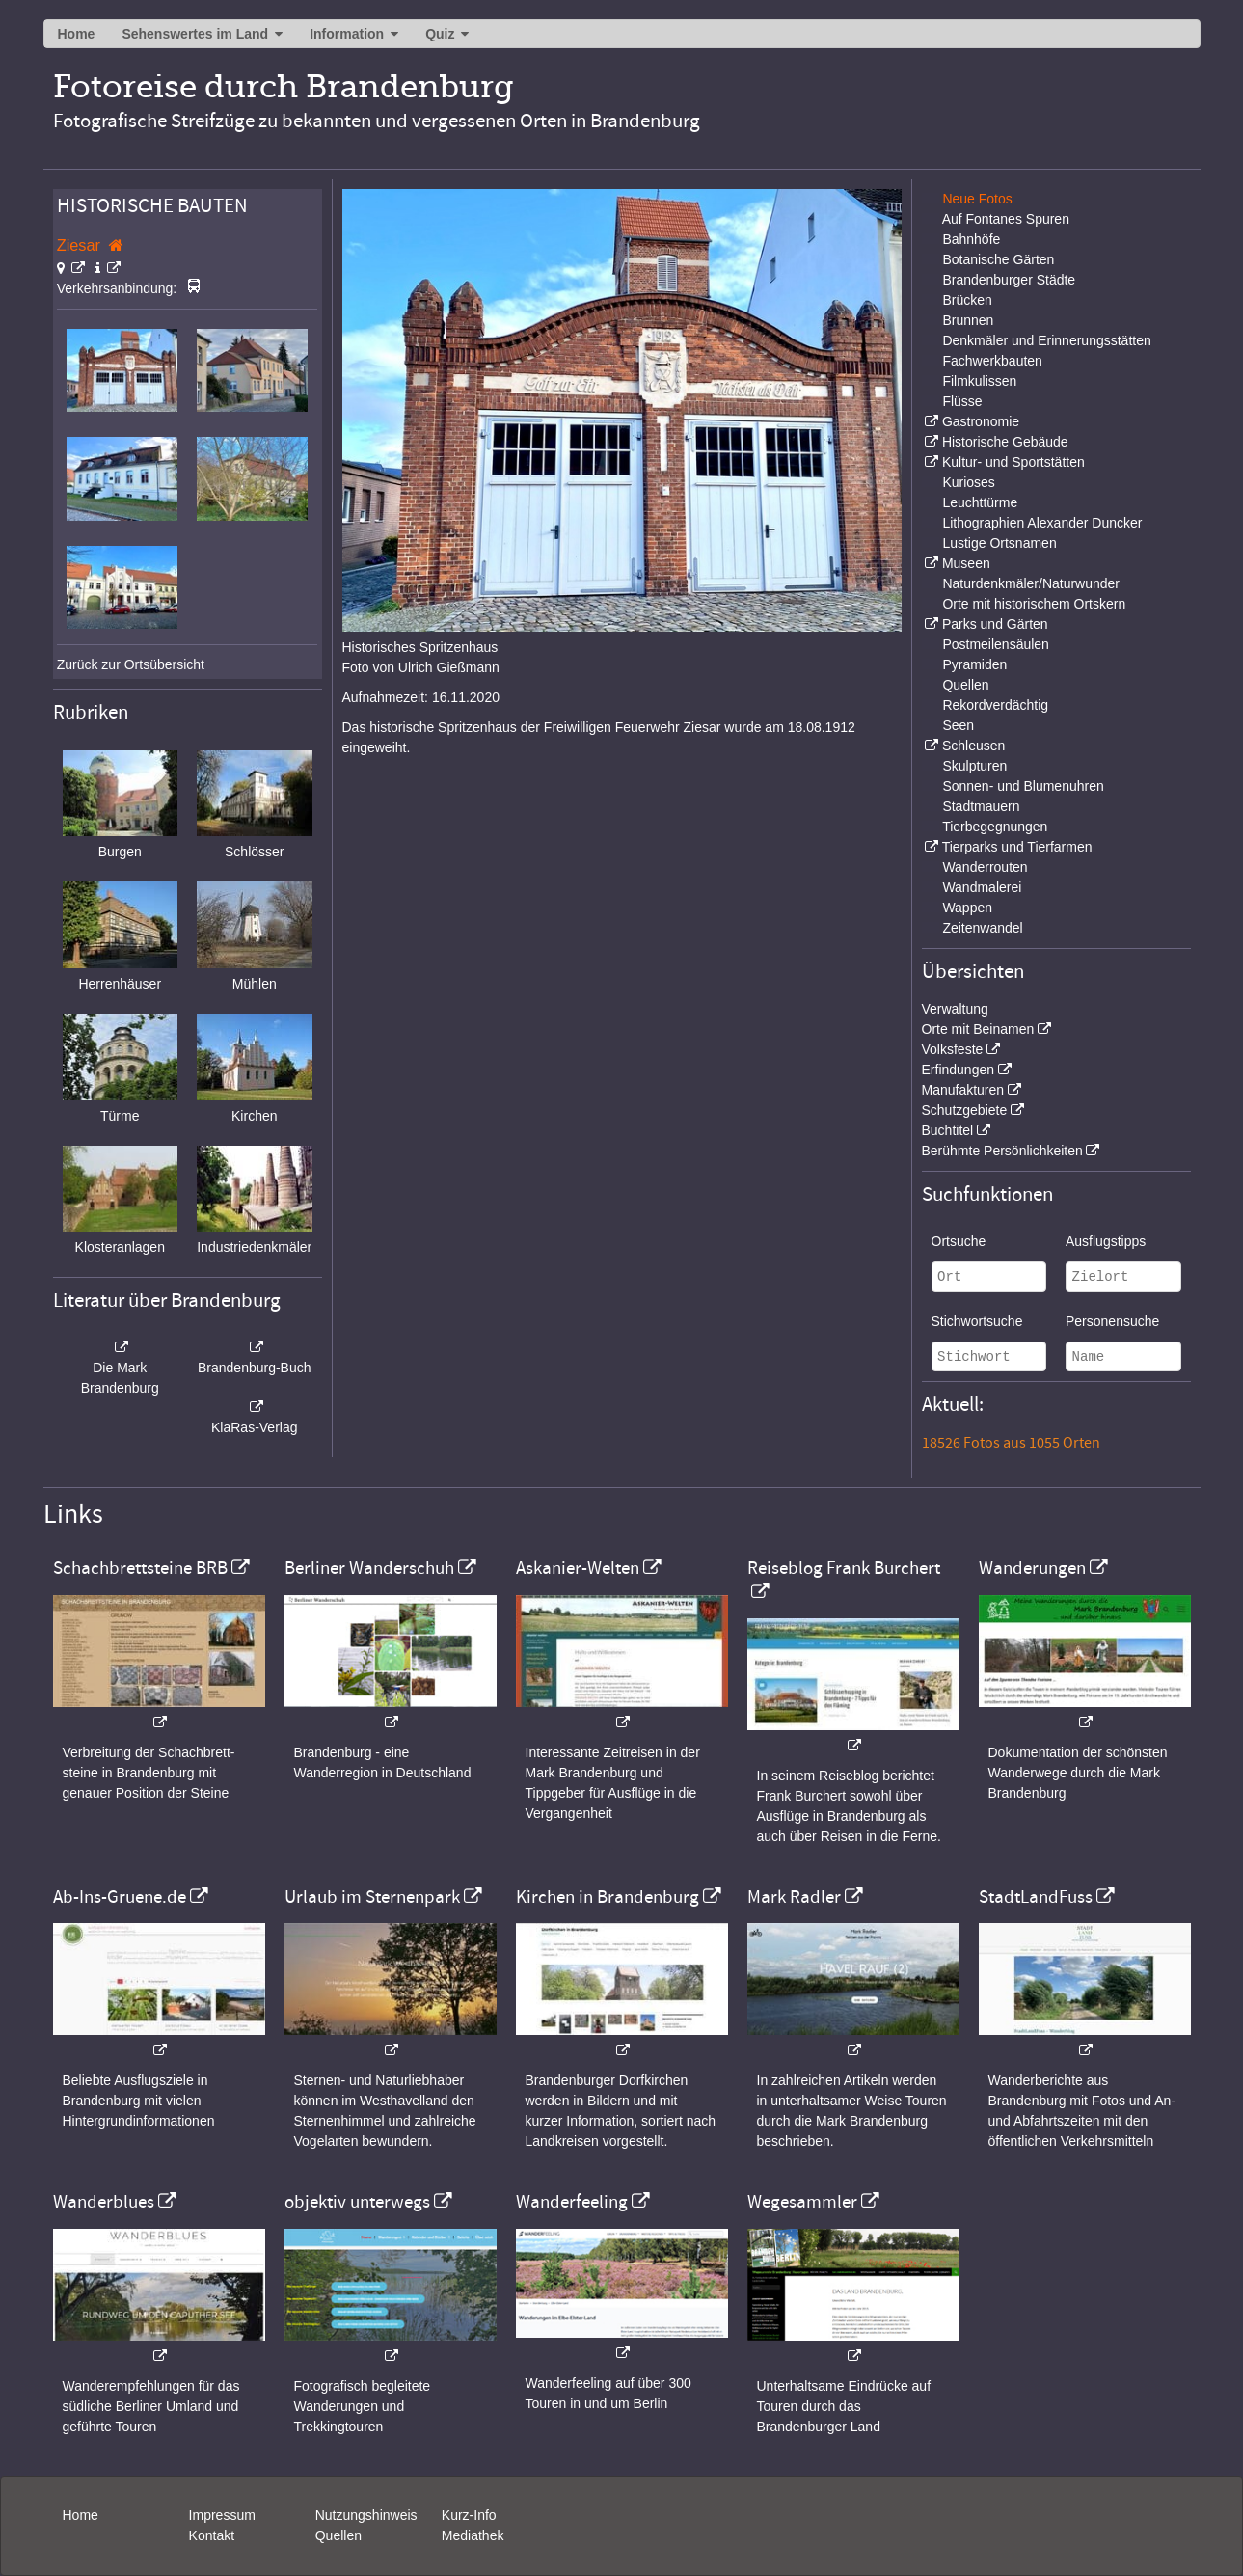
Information (347, 33)
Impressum (222, 2515)
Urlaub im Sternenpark (372, 1897)
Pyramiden (974, 664)
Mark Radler (794, 1897)
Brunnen (967, 320)
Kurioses (968, 482)
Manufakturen (963, 1090)
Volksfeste (953, 1049)
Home (76, 33)
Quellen (965, 684)
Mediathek (473, 2535)
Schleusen (973, 745)
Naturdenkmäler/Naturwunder (1031, 583)
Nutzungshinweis (366, 2515)
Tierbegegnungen (994, 826)
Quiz (439, 33)
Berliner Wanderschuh (369, 1568)
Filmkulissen (979, 381)
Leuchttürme (979, 502)
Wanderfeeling (572, 2201)
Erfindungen (958, 1069)
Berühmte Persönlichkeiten (1002, 1150)
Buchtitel (948, 1130)
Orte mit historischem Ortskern (1033, 603)
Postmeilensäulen (995, 644)
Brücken (966, 300)
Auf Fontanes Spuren (1005, 219)
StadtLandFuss (1036, 1897)
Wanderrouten (984, 867)
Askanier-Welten (577, 1568)
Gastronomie (980, 421)
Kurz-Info (469, 2515)
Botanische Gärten (998, 259)
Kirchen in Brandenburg (607, 1897)
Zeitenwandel (982, 927)
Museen (966, 563)
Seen (958, 725)
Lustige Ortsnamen (999, 543)
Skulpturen (974, 765)
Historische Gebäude (1005, 441)
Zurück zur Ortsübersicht (130, 664)
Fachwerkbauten (992, 360)
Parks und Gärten (995, 624)
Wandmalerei (981, 887)
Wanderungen (1032, 1568)
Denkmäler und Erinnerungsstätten (1046, 340)
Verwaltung (955, 1009)
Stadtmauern (980, 806)
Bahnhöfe (971, 239)
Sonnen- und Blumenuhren (1022, 786)
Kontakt (211, 2535)
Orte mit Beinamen (978, 1029)
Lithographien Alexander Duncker (1042, 522)
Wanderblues (103, 2201)
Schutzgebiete (965, 1110)
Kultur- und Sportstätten (1013, 462)
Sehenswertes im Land (195, 33)
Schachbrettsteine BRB (140, 1568)
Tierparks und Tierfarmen (1017, 846)
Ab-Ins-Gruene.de (119, 1897)
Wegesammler (802, 2201)
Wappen (967, 907)
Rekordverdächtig (995, 705)
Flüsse (962, 401)
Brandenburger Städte (1008, 279)
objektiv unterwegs (357, 2201)
